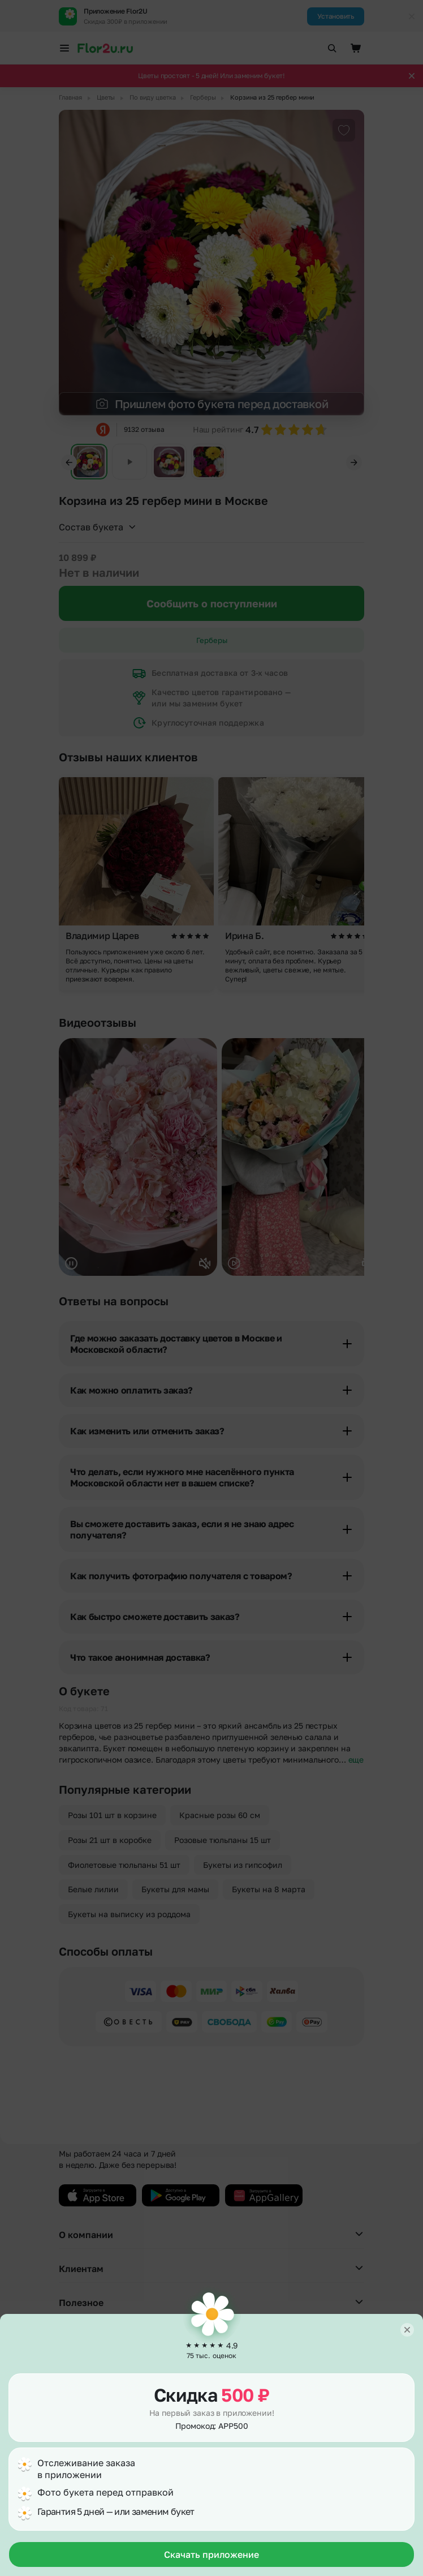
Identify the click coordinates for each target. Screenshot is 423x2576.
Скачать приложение (211, 2554)
